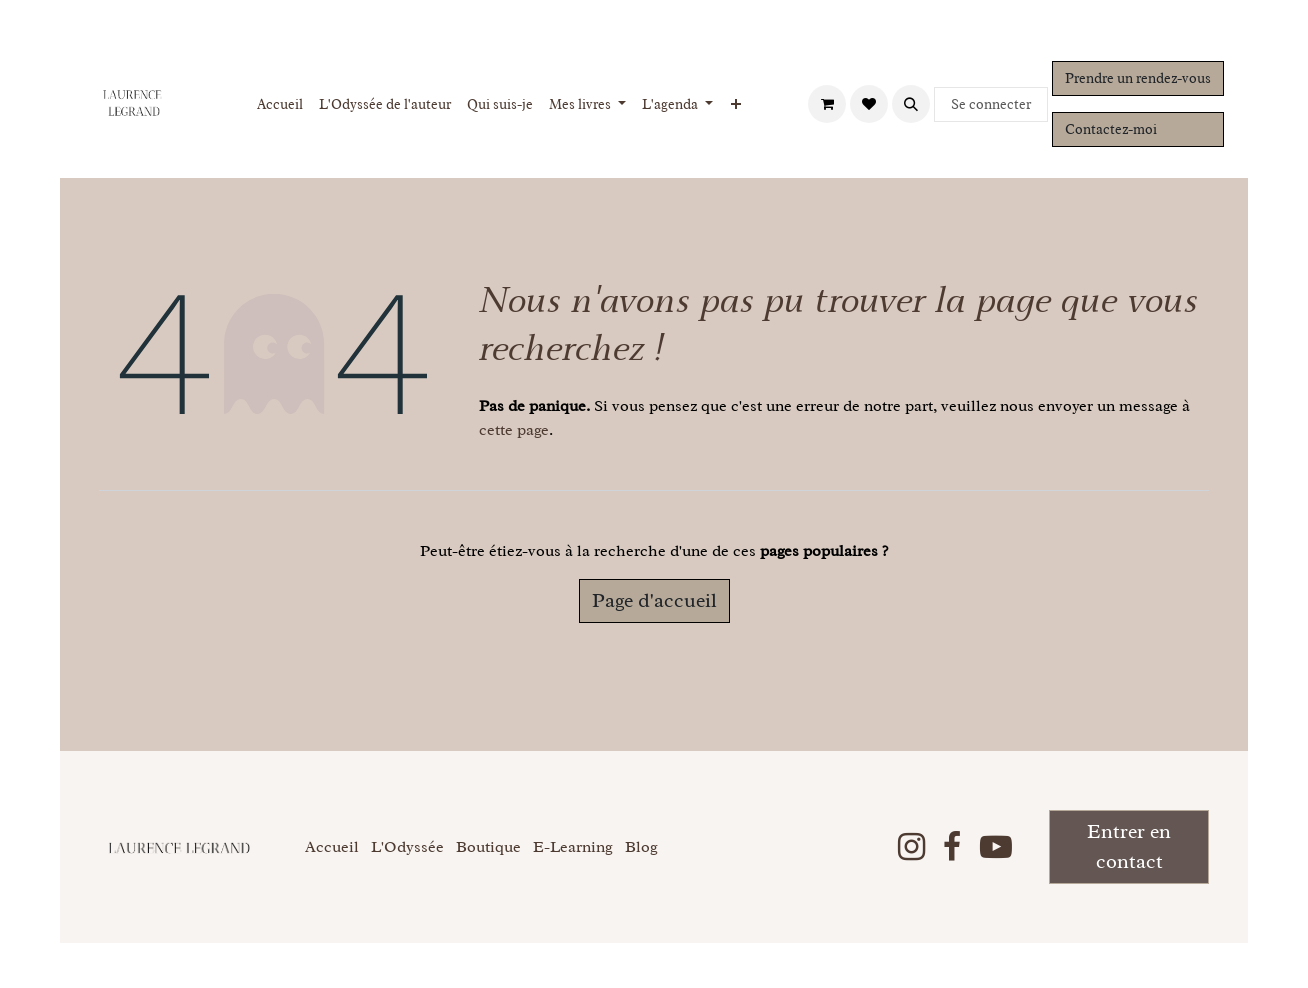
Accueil (332, 847)
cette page (514, 430)
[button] (911, 104)
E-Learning (573, 847)
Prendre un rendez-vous (1138, 78)
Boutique (488, 847)
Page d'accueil (654, 600)
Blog (641, 847)
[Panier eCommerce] (827, 104)
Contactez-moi (1111, 129)
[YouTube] (996, 847)
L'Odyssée (407, 847)
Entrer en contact (1129, 846)
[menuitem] (280, 104)
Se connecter (991, 104)
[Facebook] (952, 847)
